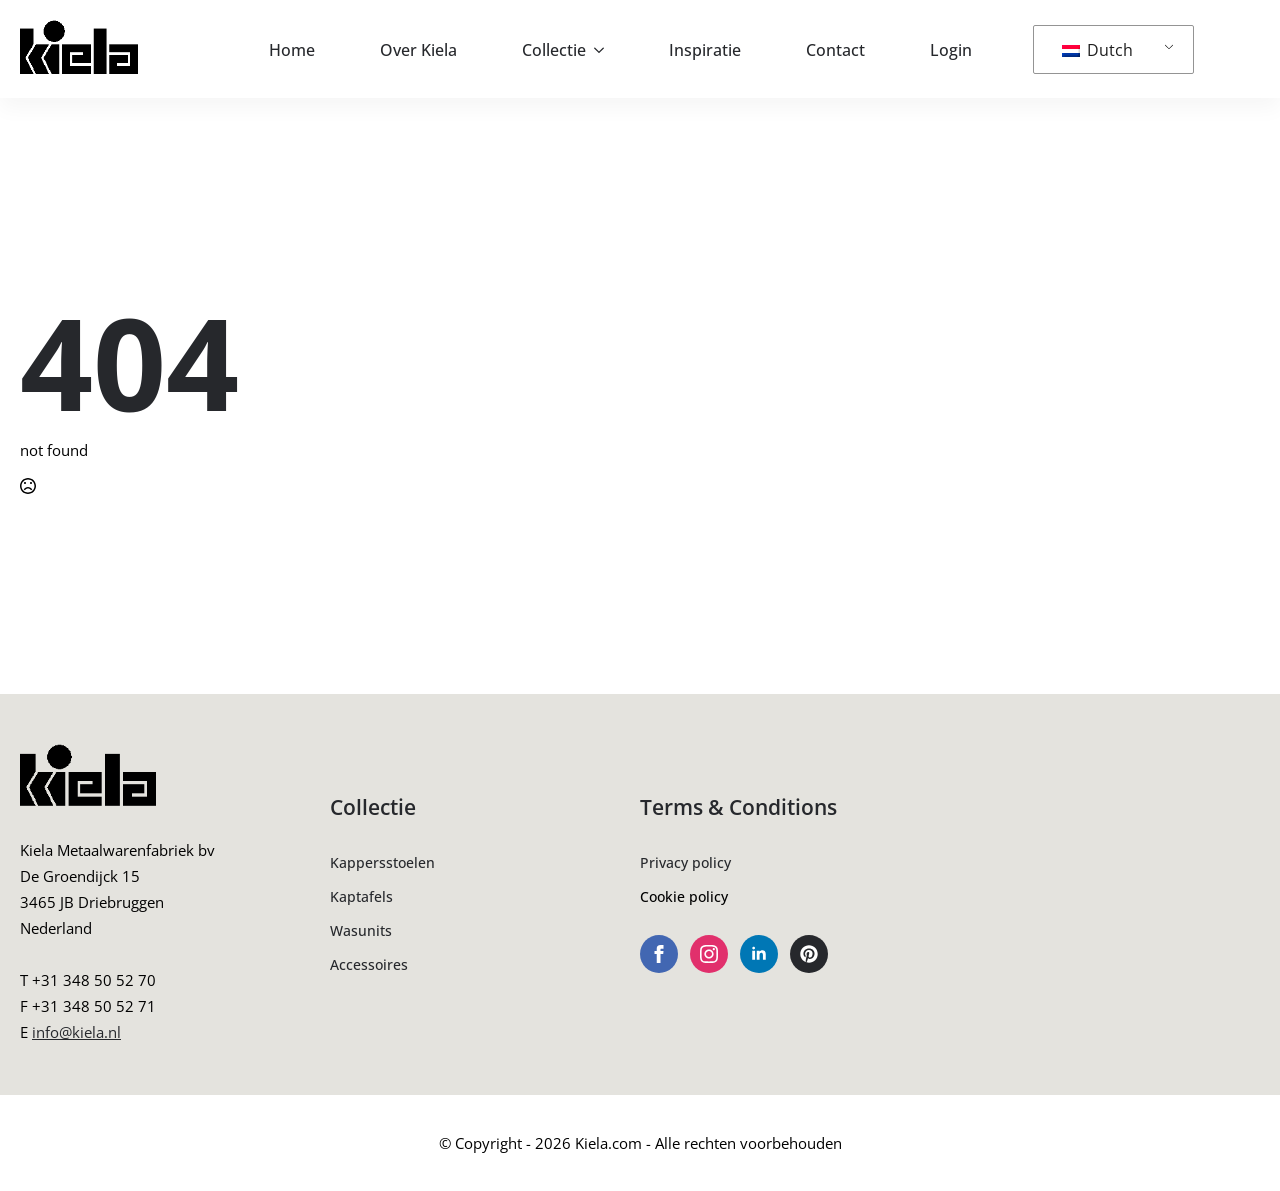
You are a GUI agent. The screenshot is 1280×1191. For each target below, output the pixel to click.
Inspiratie (705, 50)
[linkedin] (759, 954)
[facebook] (659, 954)
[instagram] (709, 954)
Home (292, 50)
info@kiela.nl (76, 1032)
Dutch (1097, 50)
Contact (835, 50)
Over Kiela (418, 50)
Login (951, 50)
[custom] (809, 954)
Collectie (554, 50)
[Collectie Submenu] (605, 50)
